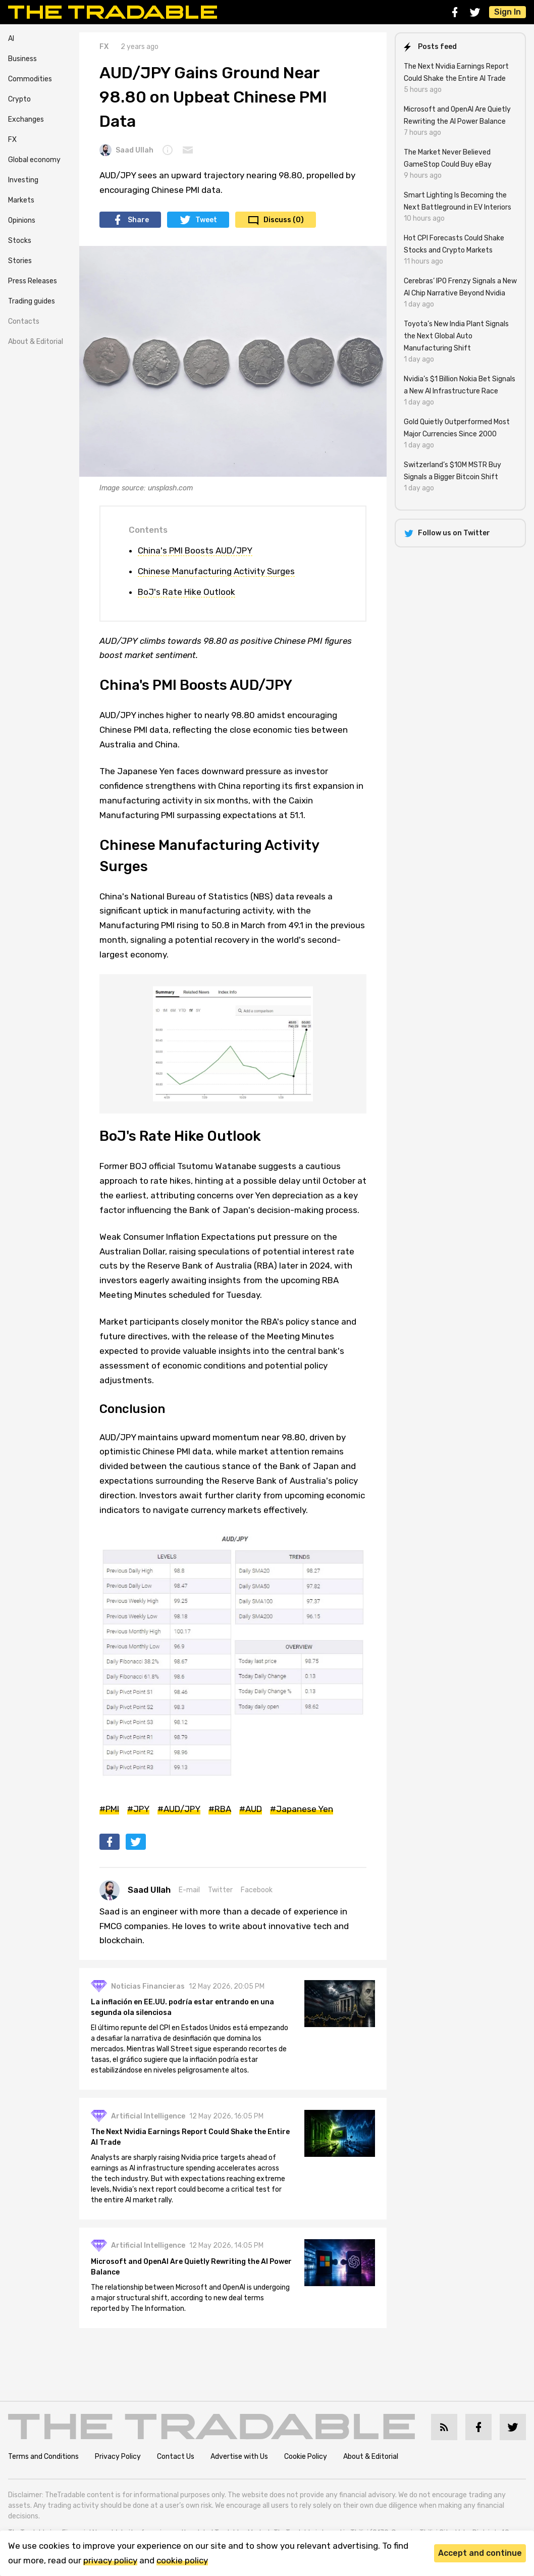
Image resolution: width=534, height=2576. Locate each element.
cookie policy (182, 2560)
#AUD (250, 1809)
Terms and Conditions (43, 2457)
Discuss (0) (283, 220)
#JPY (138, 1809)
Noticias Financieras (148, 1986)
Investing (23, 180)
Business (22, 59)
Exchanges (26, 119)
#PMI (109, 1809)
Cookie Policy (305, 2457)
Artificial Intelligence (149, 2116)
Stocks (19, 240)
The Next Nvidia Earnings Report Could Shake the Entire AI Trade (190, 2137)
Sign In (507, 12)
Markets (21, 200)
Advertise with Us (239, 2457)
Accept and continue (480, 2553)
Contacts (23, 321)
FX (12, 139)
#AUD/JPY (178, 1809)
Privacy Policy (118, 2457)
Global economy (34, 160)
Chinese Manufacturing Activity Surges (216, 571)
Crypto (19, 99)
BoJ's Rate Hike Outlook (186, 592)
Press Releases (32, 281)
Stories (20, 261)
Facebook (257, 1890)
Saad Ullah (126, 150)
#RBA (219, 1809)
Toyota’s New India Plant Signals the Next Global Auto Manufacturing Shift (456, 336)
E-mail (189, 1890)
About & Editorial (35, 341)
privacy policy (110, 2560)
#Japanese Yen (301, 1809)
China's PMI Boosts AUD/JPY (195, 550)
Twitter (220, 1890)
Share (138, 220)
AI (11, 38)
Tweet (206, 220)
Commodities (30, 79)
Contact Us (175, 2457)
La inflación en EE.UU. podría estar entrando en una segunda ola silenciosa (183, 2007)
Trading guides (31, 301)
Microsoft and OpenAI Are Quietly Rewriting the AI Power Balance (180, 2267)
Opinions (21, 220)
